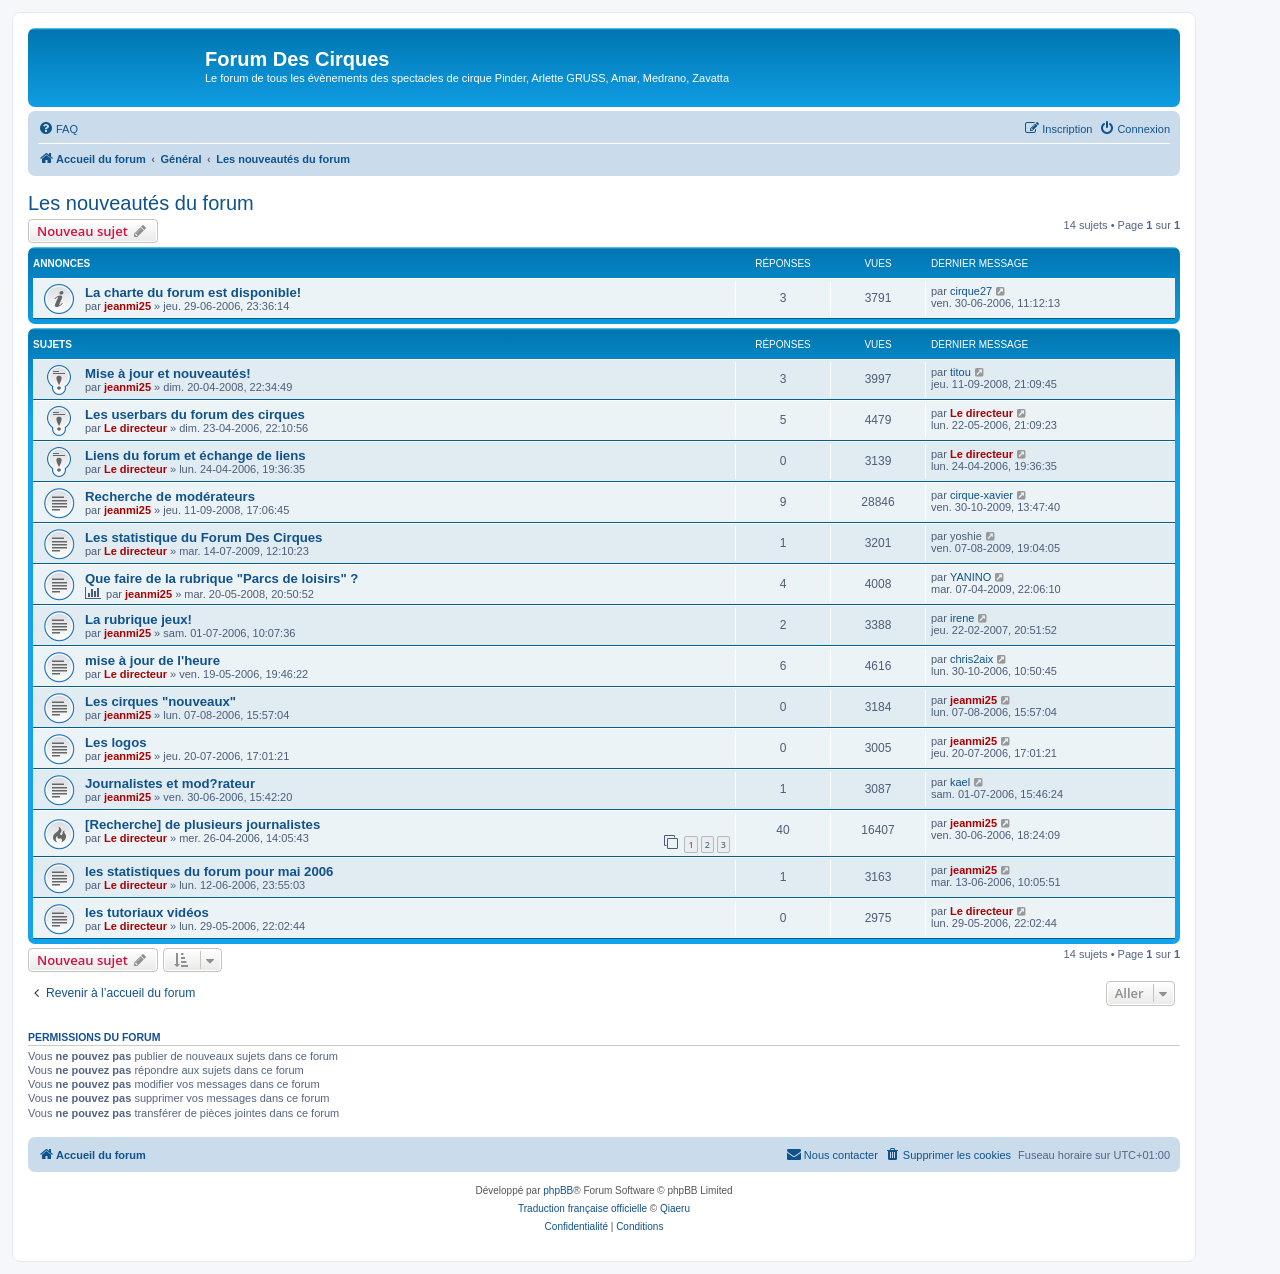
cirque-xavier (981, 495)
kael (960, 782)
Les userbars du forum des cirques (195, 414)
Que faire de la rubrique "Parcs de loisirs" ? (221, 578)
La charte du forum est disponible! (193, 292)
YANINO (970, 577)
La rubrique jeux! (138, 619)
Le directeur (135, 428)
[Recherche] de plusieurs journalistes (202, 824)
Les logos (116, 742)
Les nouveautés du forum (141, 203)
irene (962, 618)
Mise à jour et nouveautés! (168, 373)
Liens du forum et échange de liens (195, 455)
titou (960, 372)
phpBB (558, 1190)
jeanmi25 (127, 306)
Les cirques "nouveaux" (160, 701)
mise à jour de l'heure (152, 660)
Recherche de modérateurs (170, 496)
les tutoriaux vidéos (147, 912)
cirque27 (971, 291)
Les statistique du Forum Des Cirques (203, 537)
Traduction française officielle (582, 1208)
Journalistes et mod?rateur (170, 783)
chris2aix (971, 659)
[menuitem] (58, 129)
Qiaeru (675, 1208)
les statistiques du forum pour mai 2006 (209, 871)
